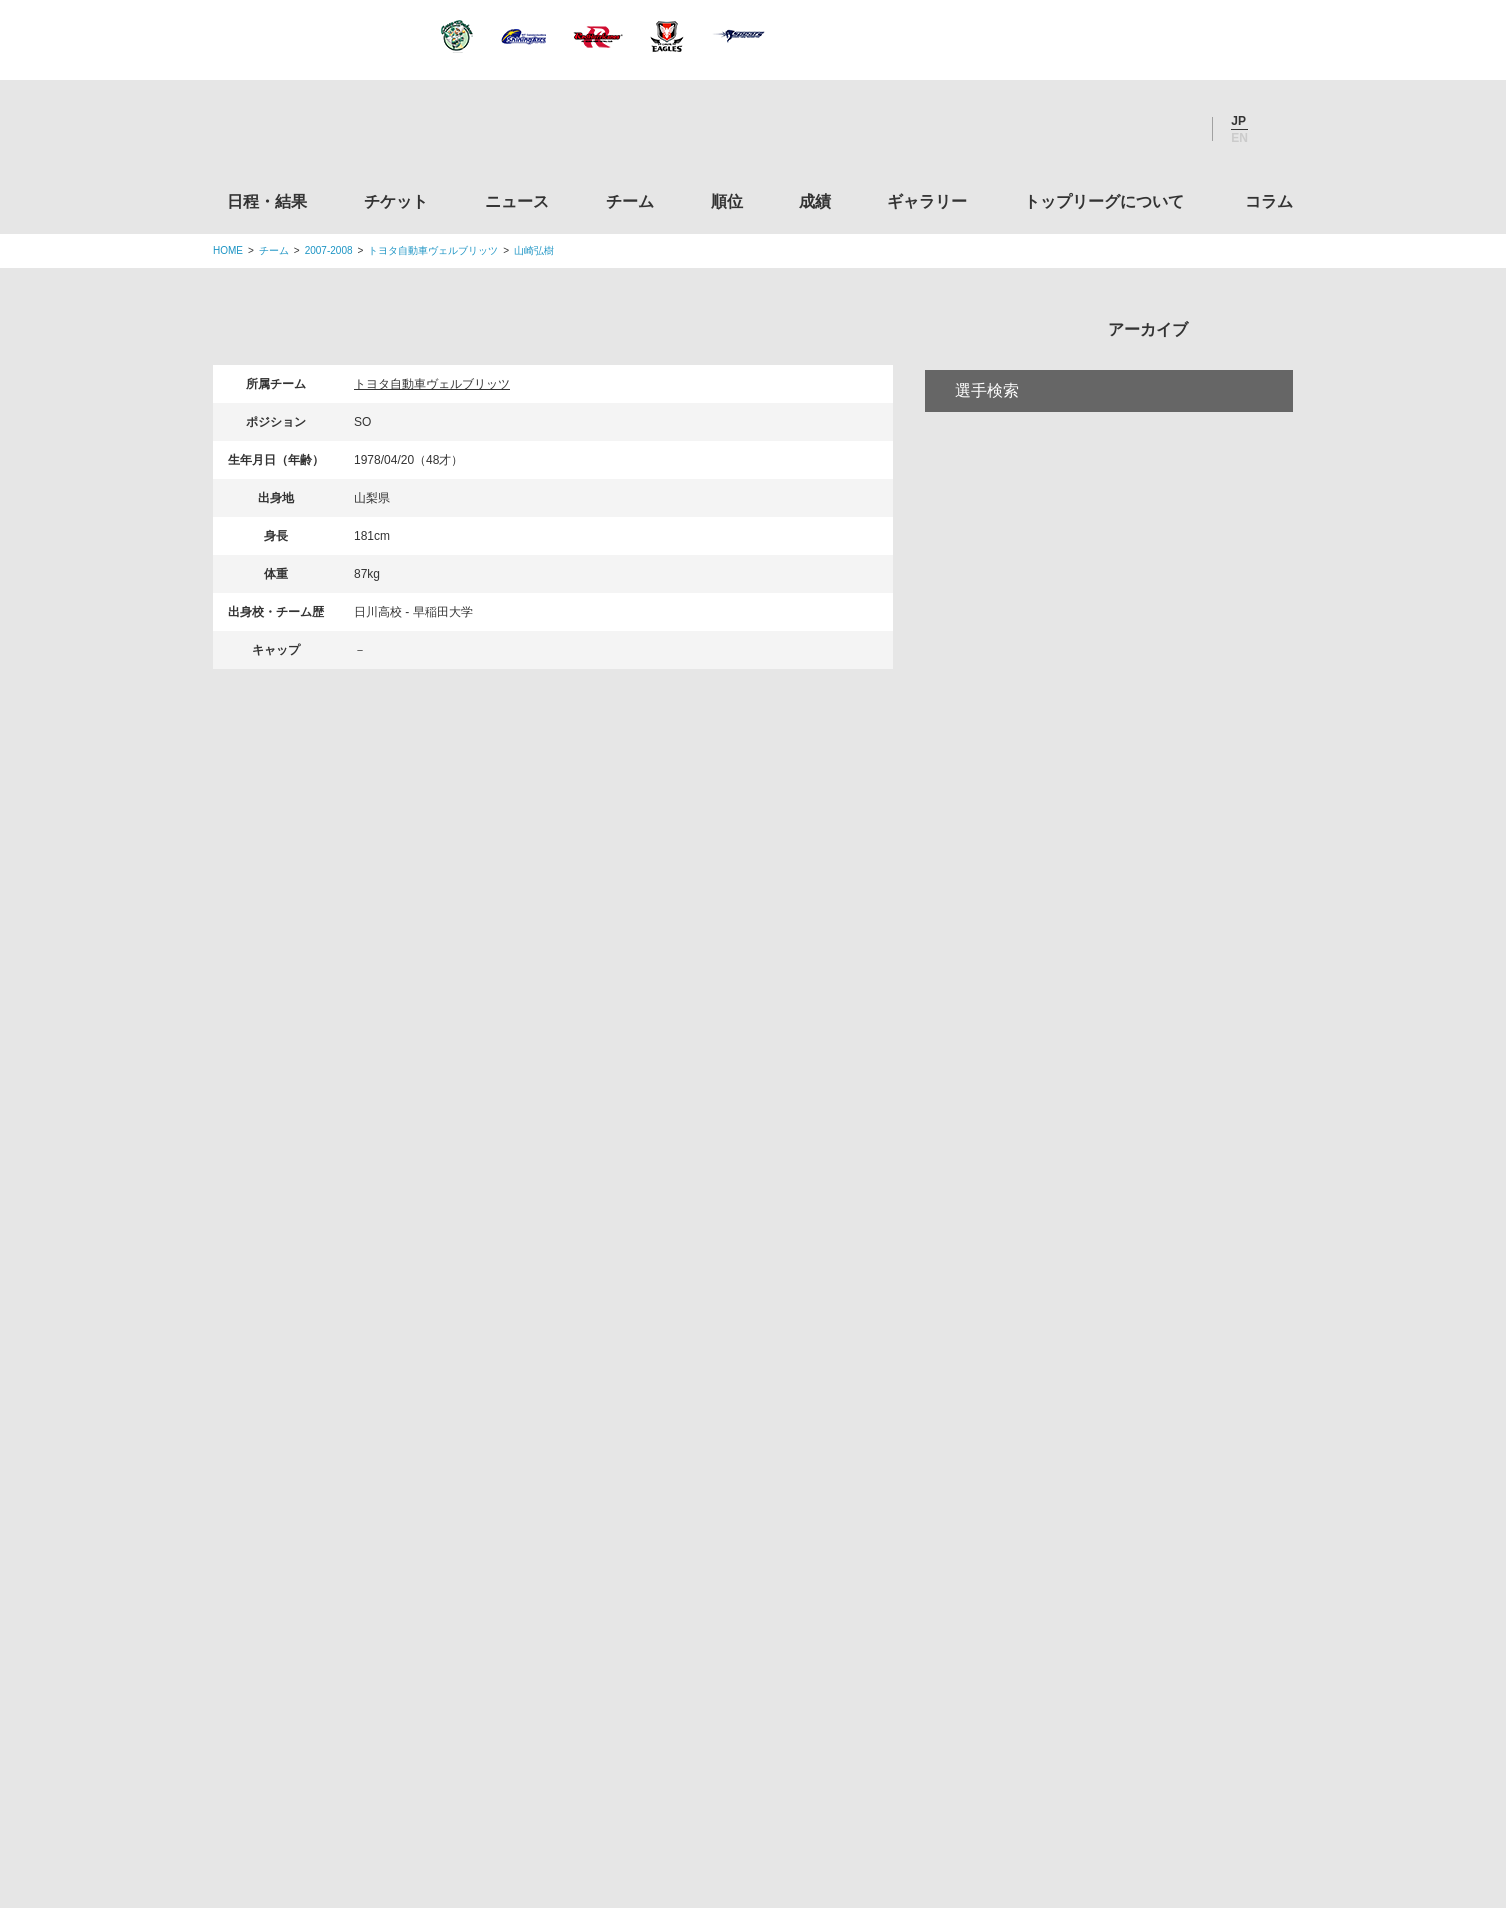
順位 (727, 201)
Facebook (1122, 129)
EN (1239, 138)
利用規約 (634, 1768)
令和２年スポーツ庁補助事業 (1126, 1676)
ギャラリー (927, 201)
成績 (815, 201)
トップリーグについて (1104, 201)
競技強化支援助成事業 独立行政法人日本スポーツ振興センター (1126, 1600)
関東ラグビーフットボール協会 (1126, 1143)
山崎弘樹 (534, 250)
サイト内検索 (1278, 129)
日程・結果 (267, 201)
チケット (396, 201)
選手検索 (987, 473)
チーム (630, 201)
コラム (1269, 201)
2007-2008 (329, 250)
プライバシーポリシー (746, 1768)
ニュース (517, 201)
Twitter (1068, 129)
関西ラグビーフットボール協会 (1126, 1219)
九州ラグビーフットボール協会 (1126, 1295)
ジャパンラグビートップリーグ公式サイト (322, 133)
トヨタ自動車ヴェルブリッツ (433, 250)
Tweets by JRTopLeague (771, 1041)
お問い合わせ (870, 1768)
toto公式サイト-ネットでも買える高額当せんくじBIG (1126, 1524)
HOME (228, 250)
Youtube (1176, 129)
